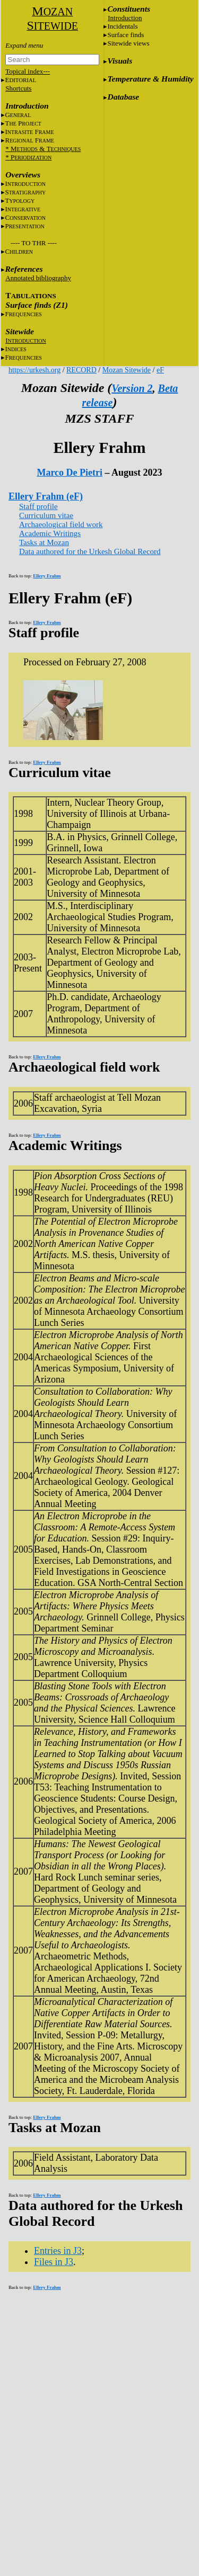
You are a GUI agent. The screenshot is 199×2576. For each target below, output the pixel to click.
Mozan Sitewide (126, 370)
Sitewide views (128, 43)
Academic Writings (50, 533)
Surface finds (125, 35)
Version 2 (131, 388)
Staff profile (38, 506)
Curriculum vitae (46, 515)
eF (160, 370)
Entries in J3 (58, 2250)
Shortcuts (18, 88)
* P (28, 157)
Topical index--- (27, 71)
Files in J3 (53, 2262)
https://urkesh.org (34, 370)
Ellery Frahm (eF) (45, 496)
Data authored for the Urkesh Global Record (90, 551)
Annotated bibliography (38, 278)
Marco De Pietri (69, 472)
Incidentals (122, 26)
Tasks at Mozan (44, 542)
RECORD (81, 370)
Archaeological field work (60, 524)
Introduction (125, 18)
